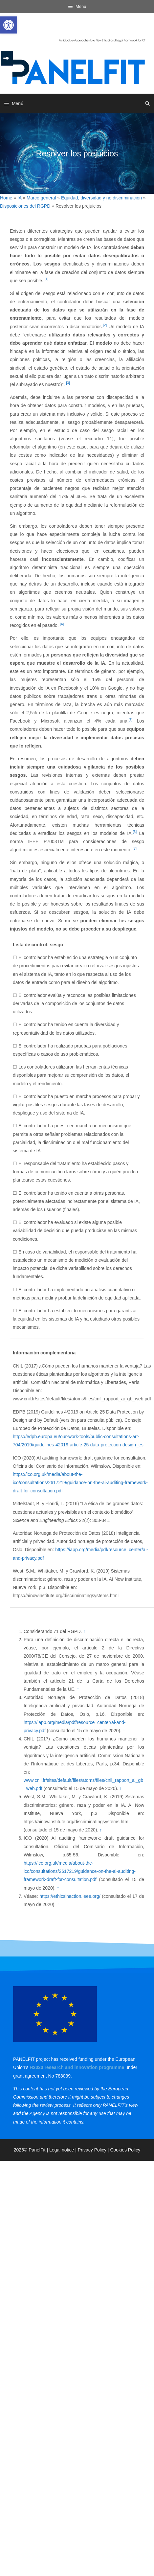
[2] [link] (105, 325)
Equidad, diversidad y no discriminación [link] (101, 197)
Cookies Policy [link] (125, 2149)
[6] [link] (135, 832)
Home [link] (6, 197)
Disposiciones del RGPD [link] (25, 206)
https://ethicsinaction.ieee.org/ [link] (69, 1896)
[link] (8, 25)
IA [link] (19, 197)
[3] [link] (68, 383)
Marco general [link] (41, 197)
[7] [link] (135, 848)
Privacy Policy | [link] (94, 2149)
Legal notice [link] (61, 2149)
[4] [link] (62, 624)
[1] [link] (47, 279)
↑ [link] (84, 1631)
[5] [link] (131, 720)
